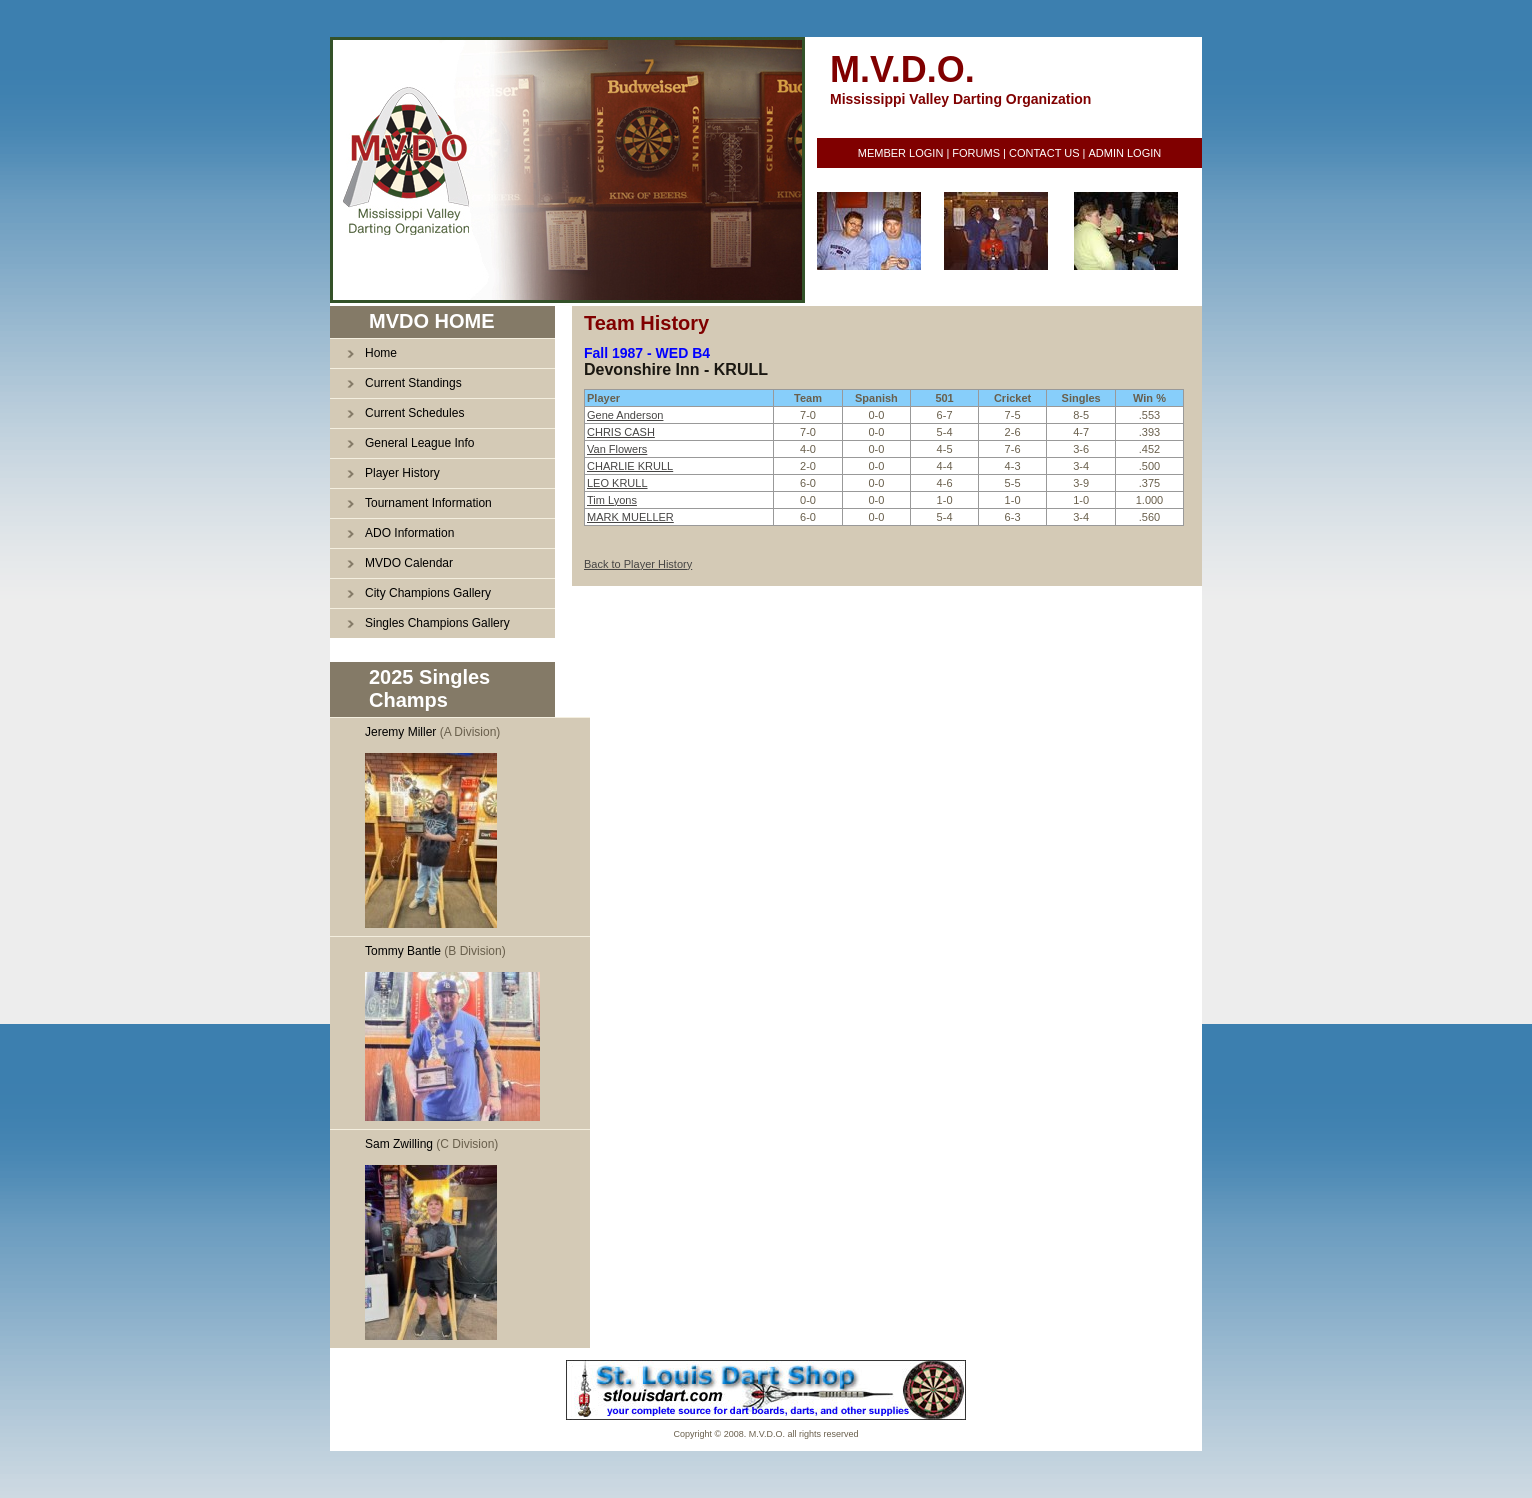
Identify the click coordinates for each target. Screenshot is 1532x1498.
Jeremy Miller (400, 732)
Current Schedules (414, 413)
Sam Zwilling (399, 1144)
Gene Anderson (625, 415)
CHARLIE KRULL (630, 466)
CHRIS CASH (621, 432)
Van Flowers (617, 449)
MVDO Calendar (409, 563)
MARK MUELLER (630, 517)
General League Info (419, 443)
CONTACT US (1044, 153)
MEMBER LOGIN (901, 153)
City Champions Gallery (428, 593)
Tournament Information (428, 503)
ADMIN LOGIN (1124, 153)
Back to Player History (638, 564)
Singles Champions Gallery (437, 623)
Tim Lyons (612, 500)
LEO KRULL (617, 483)
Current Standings (413, 383)
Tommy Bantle (403, 951)
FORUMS (976, 153)
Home (381, 353)
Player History (402, 473)
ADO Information (409, 533)
